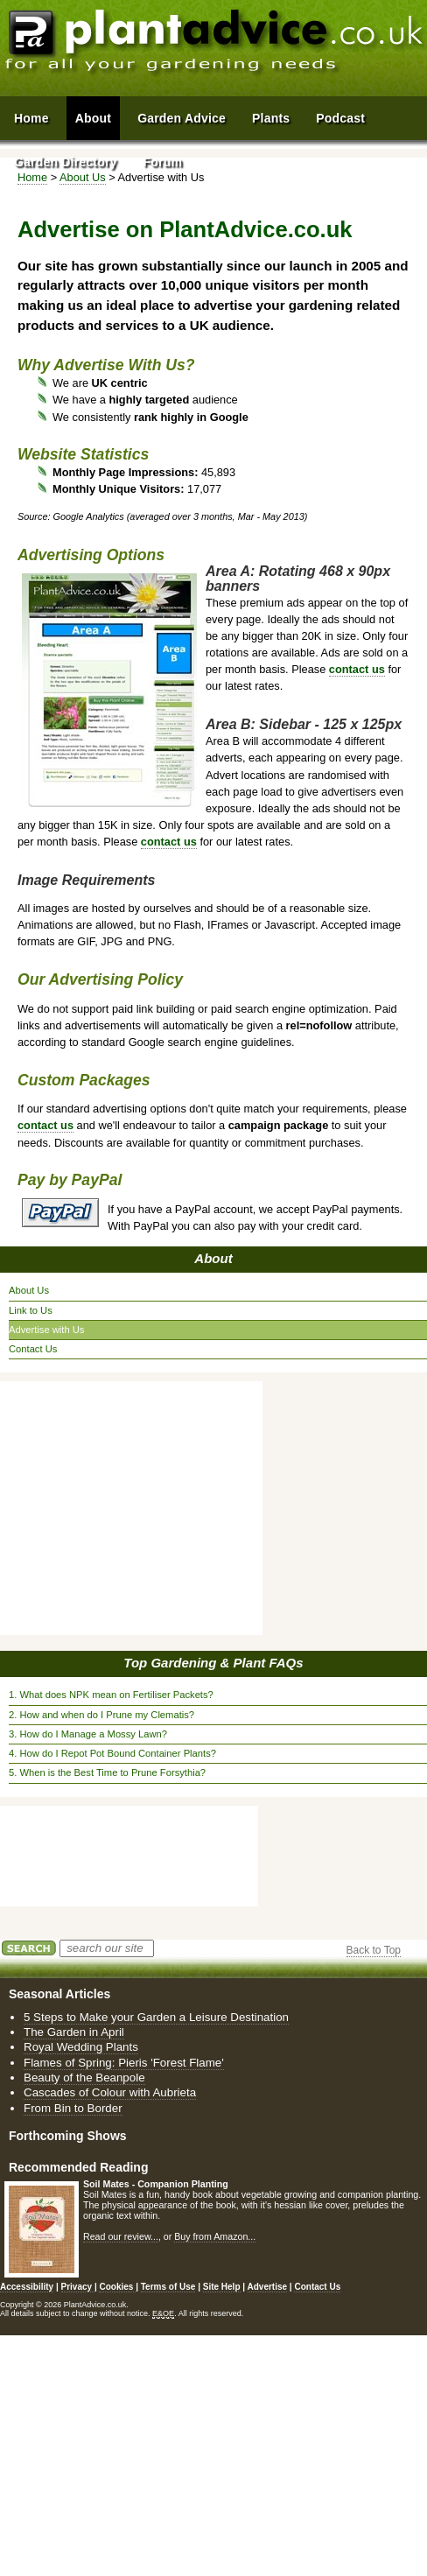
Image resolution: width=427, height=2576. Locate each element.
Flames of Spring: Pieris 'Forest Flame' (124, 2062)
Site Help (222, 2287)
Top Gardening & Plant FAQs (213, 1662)
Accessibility (26, 2287)
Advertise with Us (46, 1329)
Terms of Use (168, 2287)
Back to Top (373, 1950)
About (213, 1258)
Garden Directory (65, 162)
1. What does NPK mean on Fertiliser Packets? (111, 1694)
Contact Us (33, 1349)
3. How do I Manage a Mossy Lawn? (88, 1734)
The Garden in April (74, 2032)
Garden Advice (181, 118)
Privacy (77, 2287)
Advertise (268, 2287)
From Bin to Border (73, 2108)
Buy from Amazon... (215, 2236)
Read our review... (120, 2236)
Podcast (340, 118)
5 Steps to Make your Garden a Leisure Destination (156, 2017)
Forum (163, 162)
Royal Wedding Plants (81, 2046)
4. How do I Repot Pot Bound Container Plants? (112, 1753)
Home (31, 118)
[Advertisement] (135, 1508)
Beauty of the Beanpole (84, 2077)
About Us (29, 1290)
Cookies (117, 2287)
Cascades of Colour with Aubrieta (110, 2092)
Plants (271, 118)
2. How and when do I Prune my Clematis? (101, 1714)
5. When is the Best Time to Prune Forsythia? (107, 1772)
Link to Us (30, 1310)
